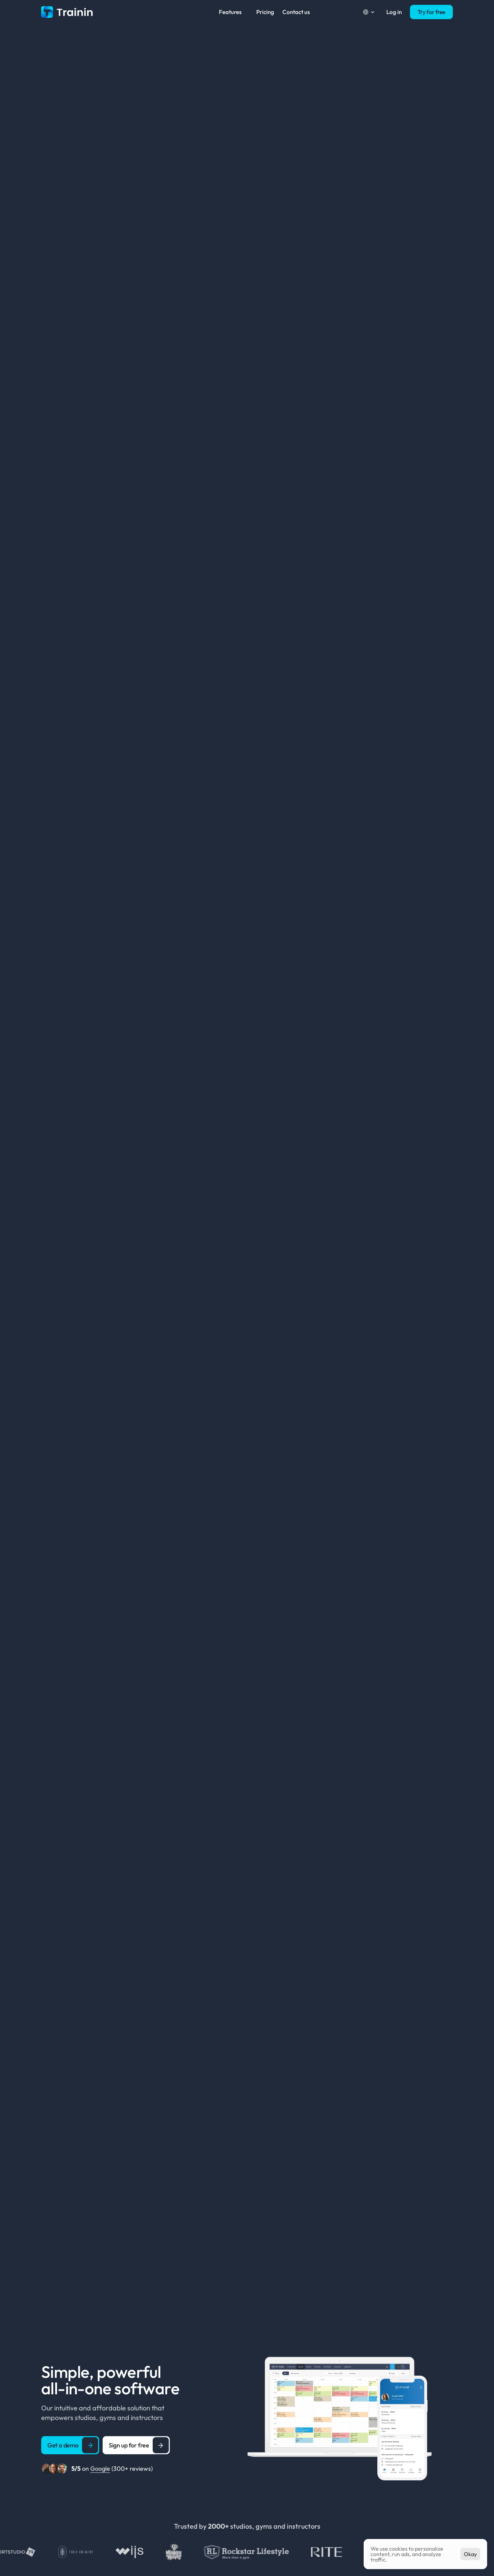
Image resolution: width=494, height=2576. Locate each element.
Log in (394, 11)
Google (100, 2468)
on (80, 2468)
